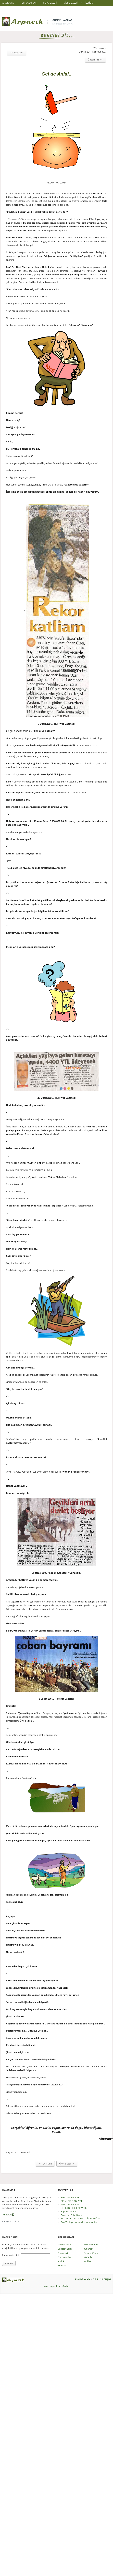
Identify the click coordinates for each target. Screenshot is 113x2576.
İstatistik (62, 2265)
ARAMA (9, 6)
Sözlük (61, 2261)
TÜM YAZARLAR (28, 2)
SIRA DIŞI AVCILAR (70, 2197)
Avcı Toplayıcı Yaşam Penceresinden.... (80, 2222)
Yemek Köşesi (91, 2253)
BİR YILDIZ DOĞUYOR (72, 2200)
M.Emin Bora (64, 2244)
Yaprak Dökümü (69, 2211)
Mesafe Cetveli (91, 2244)
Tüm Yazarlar (64, 2257)
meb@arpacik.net (11, 2221)
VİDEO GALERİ (71, 2)
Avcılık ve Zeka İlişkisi (71, 2215)
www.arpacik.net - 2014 (56, 2286)
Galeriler (88, 2248)
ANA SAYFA (8, 2)
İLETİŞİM (89, 2)
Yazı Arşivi (63, 2253)
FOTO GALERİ (50, 2)
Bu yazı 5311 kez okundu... (92, 51)
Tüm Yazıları (100, 48)
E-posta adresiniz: (11, 2255)
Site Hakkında (82, 2279)
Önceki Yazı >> (95, 59)
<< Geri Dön (16, 52)
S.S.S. (95, 2279)
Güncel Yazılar (62, 20)
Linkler (87, 2261)
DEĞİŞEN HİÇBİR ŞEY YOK (73, 2207)
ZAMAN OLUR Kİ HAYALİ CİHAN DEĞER (80, 2218)
